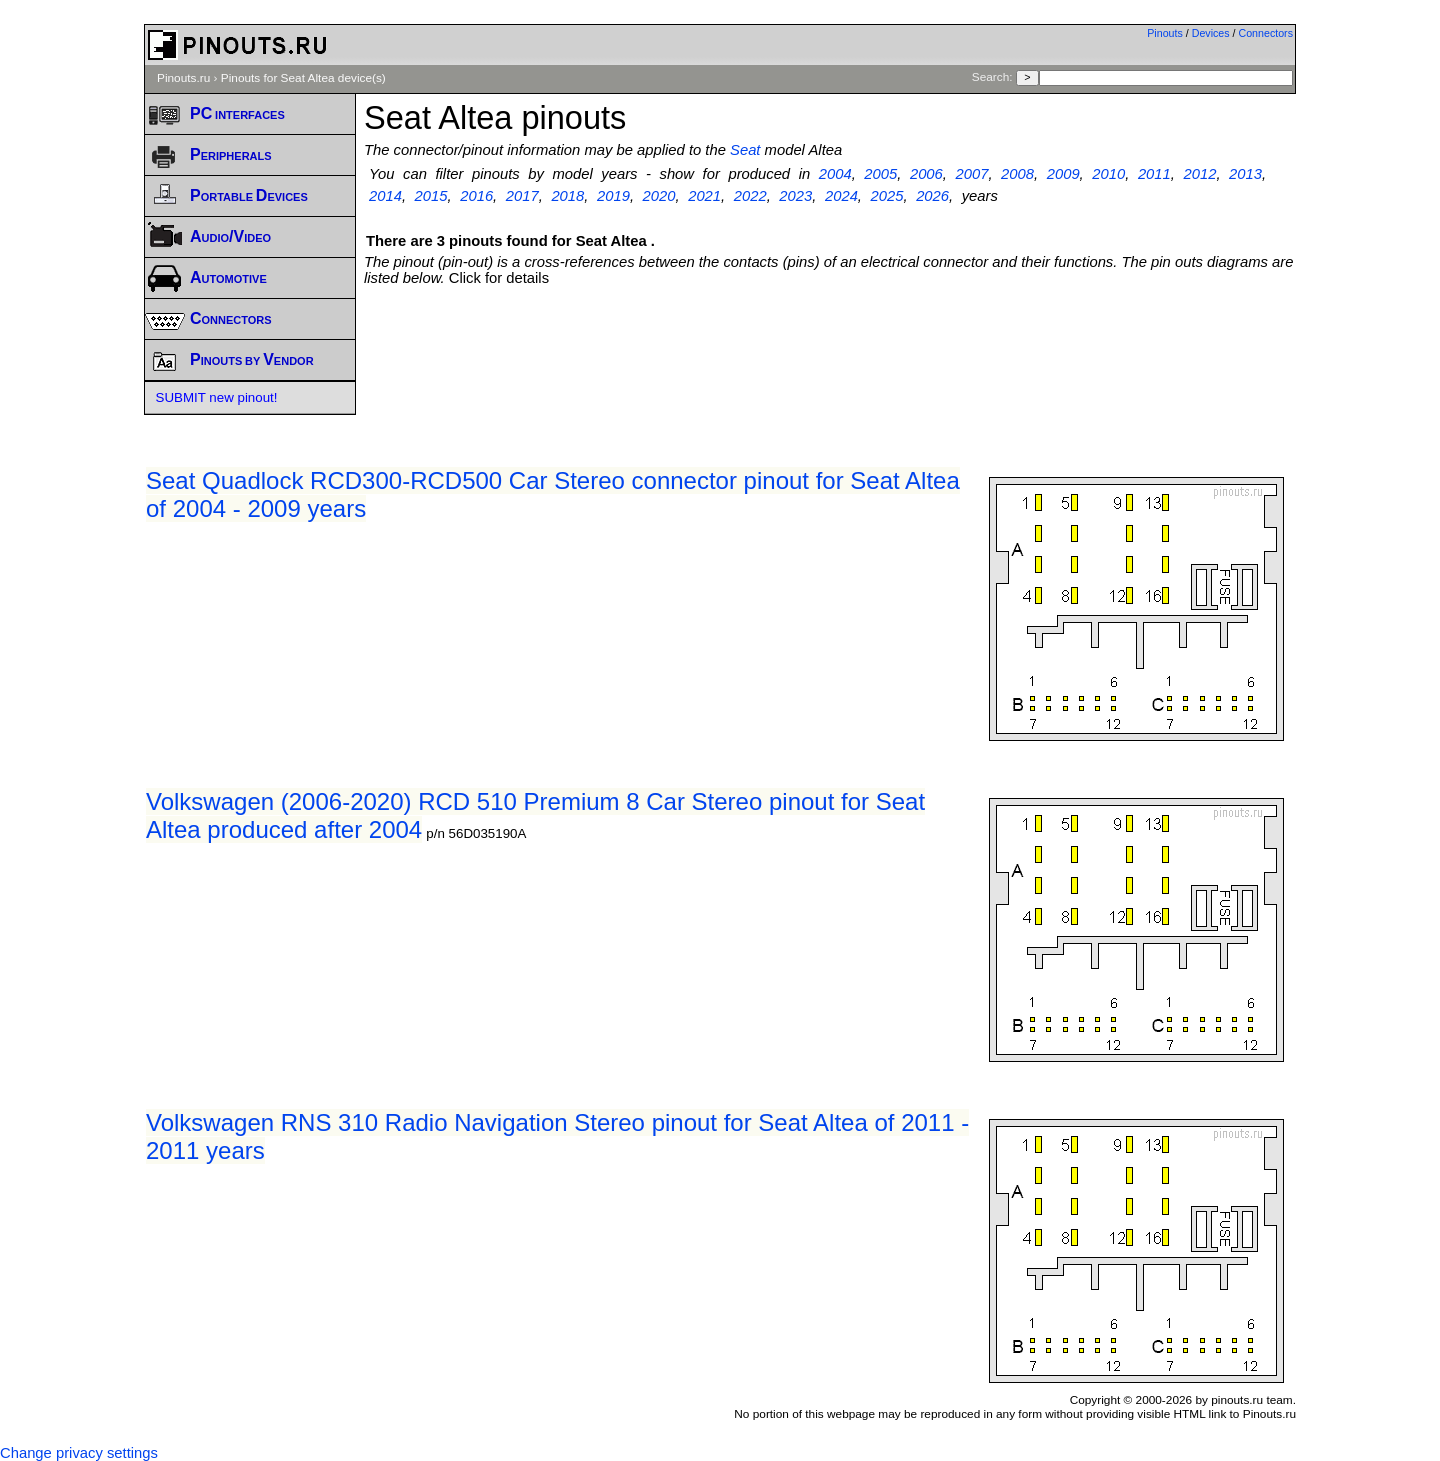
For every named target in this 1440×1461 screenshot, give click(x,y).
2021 (704, 196)
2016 (476, 196)
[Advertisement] (830, 341)
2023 (795, 196)
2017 (522, 196)
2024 (841, 196)
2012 (1199, 174)
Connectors (1266, 33)
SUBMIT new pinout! (217, 397)
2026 (932, 196)
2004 (835, 174)
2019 (613, 196)
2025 (887, 196)
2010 (1108, 174)
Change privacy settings (79, 1453)
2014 (385, 196)
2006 (926, 174)
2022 (750, 196)
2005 (880, 174)
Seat (745, 150)
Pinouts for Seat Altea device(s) (303, 78)
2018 (567, 196)
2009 (1063, 174)
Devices (1211, 33)
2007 (972, 174)
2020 (659, 196)
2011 (1154, 174)
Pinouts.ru (183, 78)
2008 (1017, 174)
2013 (1245, 174)
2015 (431, 196)
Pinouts (1165, 33)
